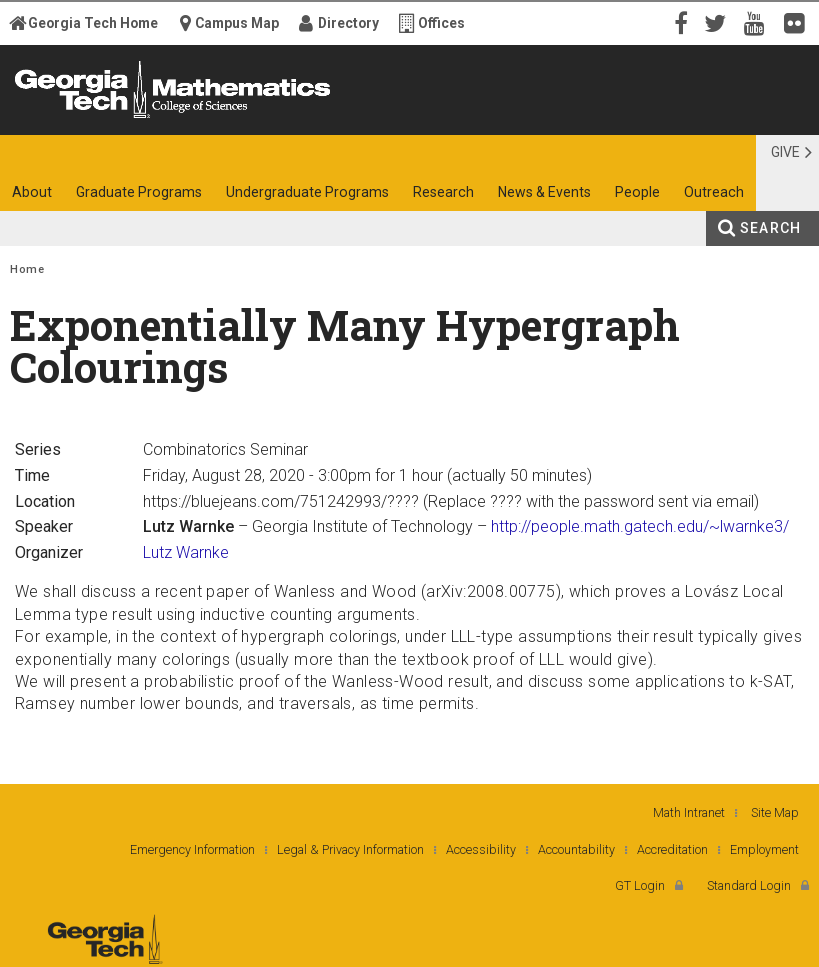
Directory (348, 23)
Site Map (775, 812)
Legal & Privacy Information (350, 849)
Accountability (576, 849)
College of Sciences (219, 117)
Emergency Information (192, 849)
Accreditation (672, 849)
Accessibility (481, 849)
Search (770, 228)
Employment (764, 849)
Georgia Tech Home (93, 23)
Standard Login (749, 885)
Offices (441, 23)
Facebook (679, 22)
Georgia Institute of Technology (61, 117)
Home (27, 269)
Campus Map (237, 23)
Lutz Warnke (186, 552)
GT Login (640, 885)
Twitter (719, 22)
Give (785, 152)
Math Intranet (689, 812)
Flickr (799, 22)
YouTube (759, 22)
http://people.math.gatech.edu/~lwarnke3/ (640, 526)
